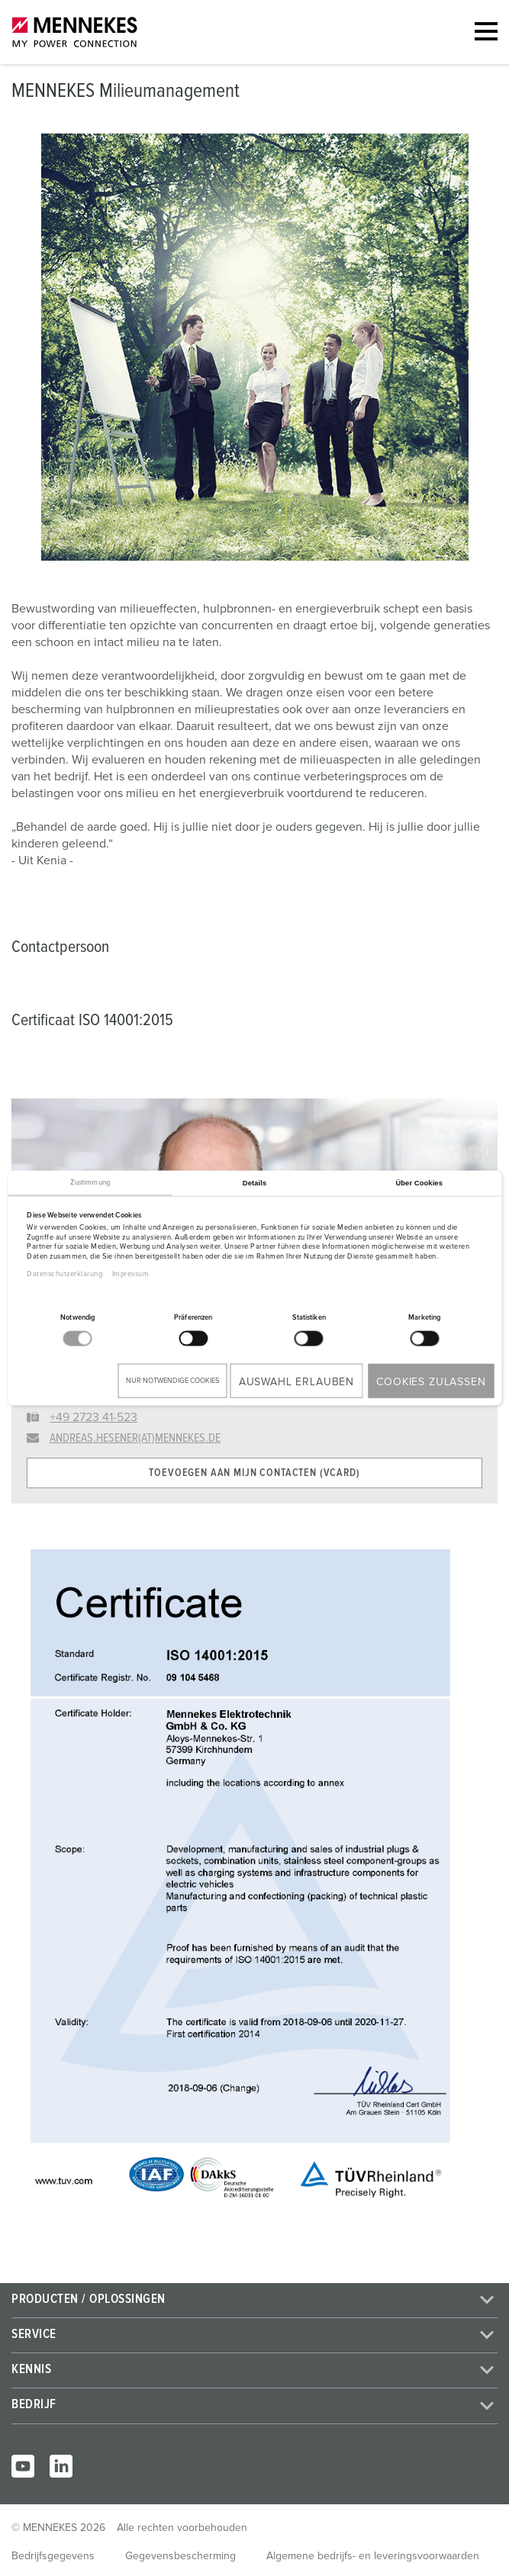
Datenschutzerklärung (64, 1274)
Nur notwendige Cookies (172, 1380)
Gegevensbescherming (180, 2556)
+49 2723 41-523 (93, 1417)
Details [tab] (254, 1182)
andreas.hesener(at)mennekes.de (135, 1438)
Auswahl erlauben (296, 1381)
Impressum (131, 1274)
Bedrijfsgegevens (53, 2556)
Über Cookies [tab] (419, 1182)
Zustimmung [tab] (90, 1182)
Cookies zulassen (430, 1381)
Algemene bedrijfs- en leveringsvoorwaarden (372, 2556)
